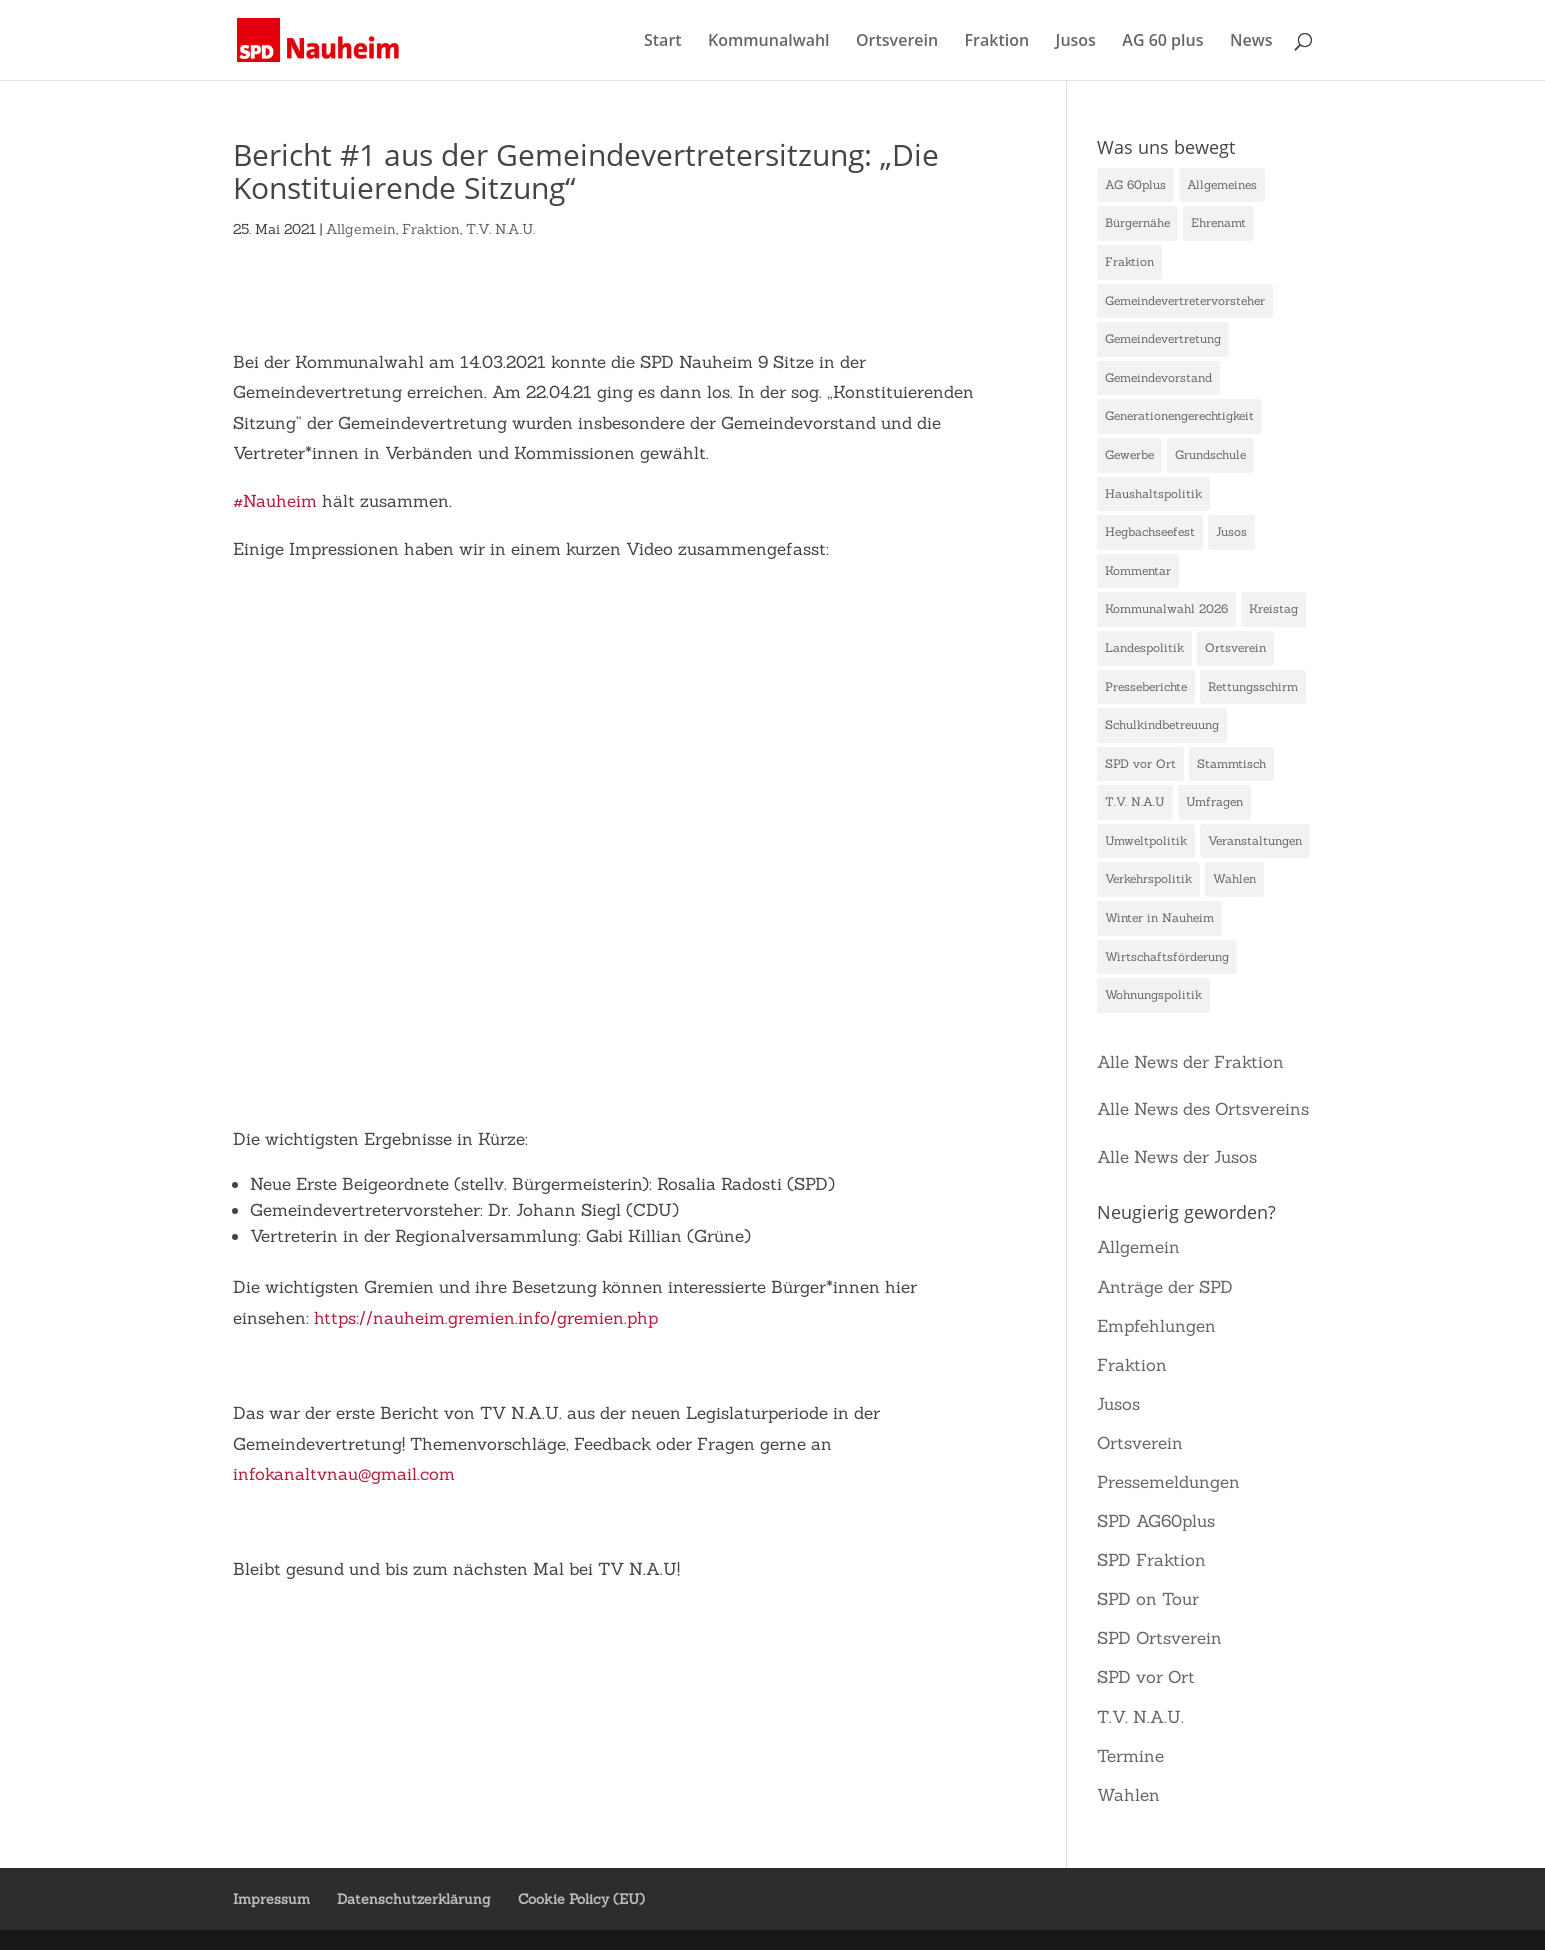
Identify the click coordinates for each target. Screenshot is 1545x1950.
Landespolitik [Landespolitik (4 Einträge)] (1144, 647)
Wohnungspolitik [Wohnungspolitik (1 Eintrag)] (1153, 994)
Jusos (1076, 42)
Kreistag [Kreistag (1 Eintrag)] (1273, 608)
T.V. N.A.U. (500, 229)
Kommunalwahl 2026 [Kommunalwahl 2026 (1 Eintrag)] (1166, 608)
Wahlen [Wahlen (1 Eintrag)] (1234, 878)
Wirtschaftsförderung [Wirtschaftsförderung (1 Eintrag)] (1167, 956)
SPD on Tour (1148, 1599)
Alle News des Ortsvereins (1203, 1109)
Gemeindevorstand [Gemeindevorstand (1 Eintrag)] (1158, 377)
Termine (1130, 1756)
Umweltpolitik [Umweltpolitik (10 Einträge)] (1146, 840)
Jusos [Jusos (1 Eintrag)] (1231, 531)
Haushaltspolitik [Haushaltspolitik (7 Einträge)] (1153, 493)
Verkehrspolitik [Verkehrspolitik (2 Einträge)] (1148, 878)
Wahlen (1128, 1795)
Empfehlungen (1156, 1326)
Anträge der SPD (1165, 1287)
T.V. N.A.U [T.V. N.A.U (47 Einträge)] (1135, 801)
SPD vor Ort (1146, 1677)
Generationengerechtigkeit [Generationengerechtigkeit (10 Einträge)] (1179, 415)
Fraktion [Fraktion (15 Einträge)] (1129, 261)
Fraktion (997, 42)
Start (663, 42)
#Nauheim (275, 501)
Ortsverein (897, 42)
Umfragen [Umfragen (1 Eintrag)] (1214, 801)
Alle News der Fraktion (1190, 1062)
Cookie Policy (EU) (581, 1899)
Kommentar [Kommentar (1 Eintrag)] (1138, 570)
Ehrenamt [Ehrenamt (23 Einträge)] (1218, 222)
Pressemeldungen (1168, 1482)
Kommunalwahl (769, 42)
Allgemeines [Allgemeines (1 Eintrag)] (1222, 184)
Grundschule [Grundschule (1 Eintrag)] (1210, 454)
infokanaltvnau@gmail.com (344, 1474)
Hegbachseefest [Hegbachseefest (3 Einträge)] (1150, 531)
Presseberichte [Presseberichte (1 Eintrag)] (1146, 686)
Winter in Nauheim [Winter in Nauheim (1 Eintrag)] (1159, 917)
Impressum (271, 1899)
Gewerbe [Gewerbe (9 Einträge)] (1129, 454)
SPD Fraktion (1151, 1560)
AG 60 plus (1162, 42)
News (1251, 42)
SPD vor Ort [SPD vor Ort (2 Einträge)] (1140, 763)
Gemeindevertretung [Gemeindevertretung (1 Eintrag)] (1163, 338)
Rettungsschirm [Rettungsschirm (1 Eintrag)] (1253, 686)
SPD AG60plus (1156, 1521)
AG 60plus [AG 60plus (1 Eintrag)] (1135, 184)
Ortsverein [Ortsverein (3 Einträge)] (1235, 647)
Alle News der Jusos (1177, 1157)
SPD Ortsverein (1159, 1638)
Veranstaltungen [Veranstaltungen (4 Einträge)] (1255, 840)
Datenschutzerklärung (414, 1899)
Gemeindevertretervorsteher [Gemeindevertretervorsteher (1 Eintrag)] (1185, 300)
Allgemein (361, 229)
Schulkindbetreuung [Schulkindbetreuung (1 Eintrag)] (1162, 724)
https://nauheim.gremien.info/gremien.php (486, 1318)
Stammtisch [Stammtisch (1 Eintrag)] (1231, 763)
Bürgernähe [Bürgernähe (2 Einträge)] (1137, 222)
